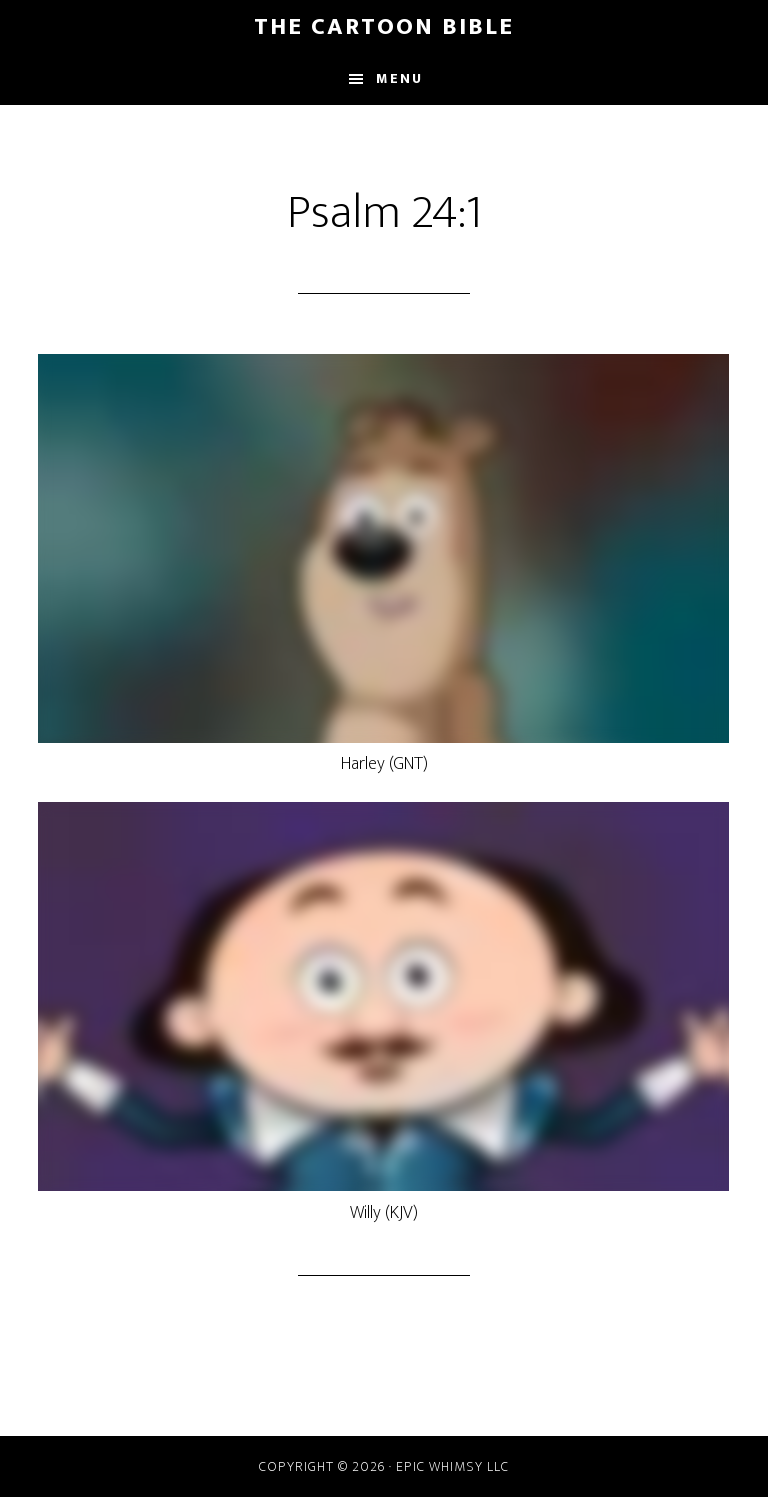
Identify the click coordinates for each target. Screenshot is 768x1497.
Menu (399, 78)
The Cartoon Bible (384, 27)
